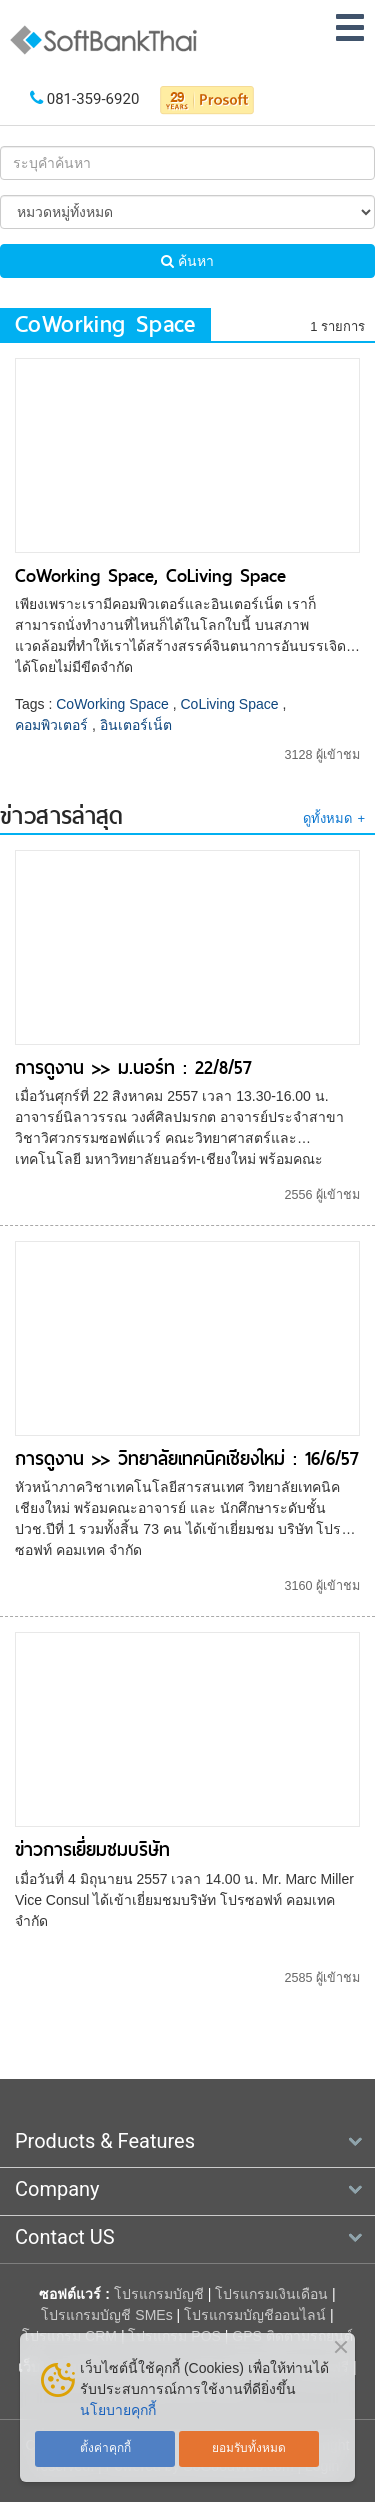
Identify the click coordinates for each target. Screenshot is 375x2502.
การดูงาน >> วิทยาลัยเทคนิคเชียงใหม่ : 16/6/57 (187, 1458)
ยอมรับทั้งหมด (249, 2448)
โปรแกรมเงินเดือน (271, 2294)
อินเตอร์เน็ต (136, 725)
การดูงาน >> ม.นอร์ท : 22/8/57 (133, 1067)
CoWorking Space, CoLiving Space (150, 575)
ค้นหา (187, 261)
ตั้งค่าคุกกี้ (105, 2448)
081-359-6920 (93, 99)
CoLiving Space (230, 704)
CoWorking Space (112, 704)
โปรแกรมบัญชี (159, 2294)
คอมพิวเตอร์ (51, 725)
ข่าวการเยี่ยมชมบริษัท (92, 1849)
